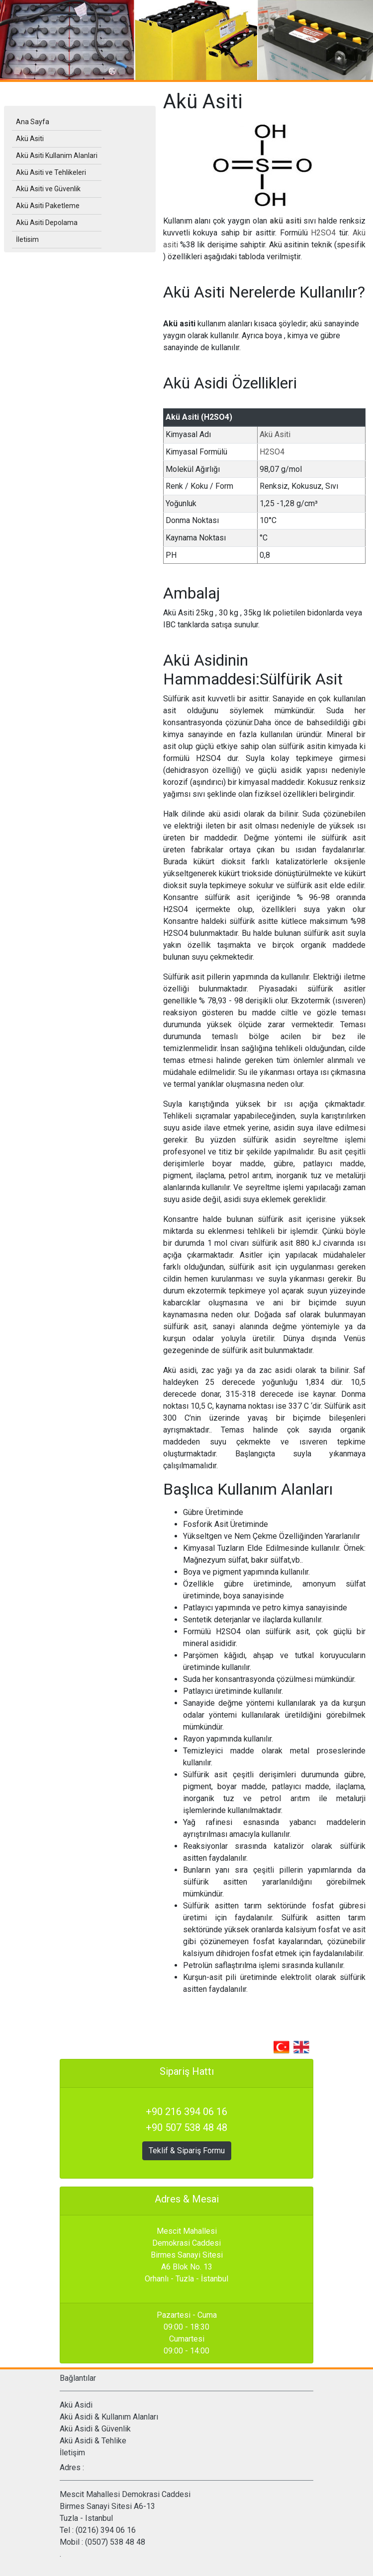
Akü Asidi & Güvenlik (95, 2428)
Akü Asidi (76, 2405)
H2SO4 (325, 232)
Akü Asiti (275, 434)
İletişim (72, 2452)
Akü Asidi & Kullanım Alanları (109, 2417)
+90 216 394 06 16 (186, 2112)
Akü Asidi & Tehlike (93, 2440)
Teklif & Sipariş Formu (187, 2150)
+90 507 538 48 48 (186, 2127)
